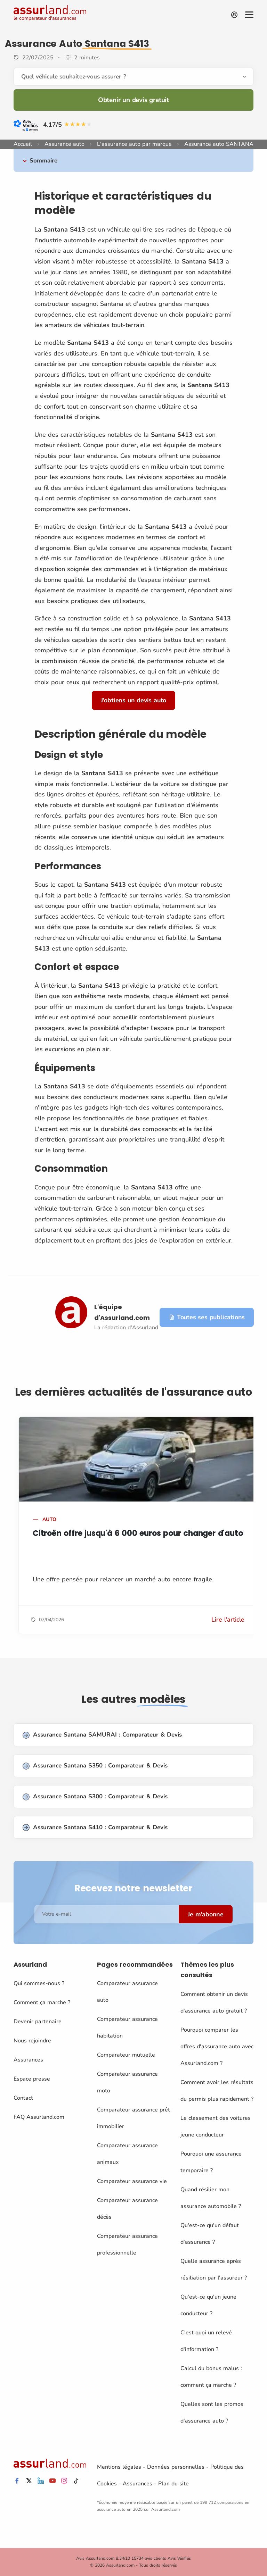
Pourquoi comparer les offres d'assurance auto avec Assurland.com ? (216, 2046)
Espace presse (32, 2079)
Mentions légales (119, 2467)
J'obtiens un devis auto (133, 700)
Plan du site (173, 2483)
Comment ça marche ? (42, 2002)
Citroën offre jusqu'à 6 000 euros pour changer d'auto (138, 1533)
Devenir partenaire (38, 2021)
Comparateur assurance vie (132, 2181)
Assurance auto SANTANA (218, 144)
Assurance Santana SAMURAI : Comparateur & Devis (102, 1735)
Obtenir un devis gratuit (133, 99)
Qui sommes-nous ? (39, 1983)
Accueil (23, 144)
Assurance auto (64, 144)
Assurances (28, 2060)
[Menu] (249, 14)
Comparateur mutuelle (126, 2055)
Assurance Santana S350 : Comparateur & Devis (95, 1766)
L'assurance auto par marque (134, 144)
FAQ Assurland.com (39, 2117)
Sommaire (43, 161)
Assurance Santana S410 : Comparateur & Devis (95, 1828)
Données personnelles (175, 2467)
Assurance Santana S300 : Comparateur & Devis (95, 1797)
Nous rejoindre (32, 2040)
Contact (23, 2098)
